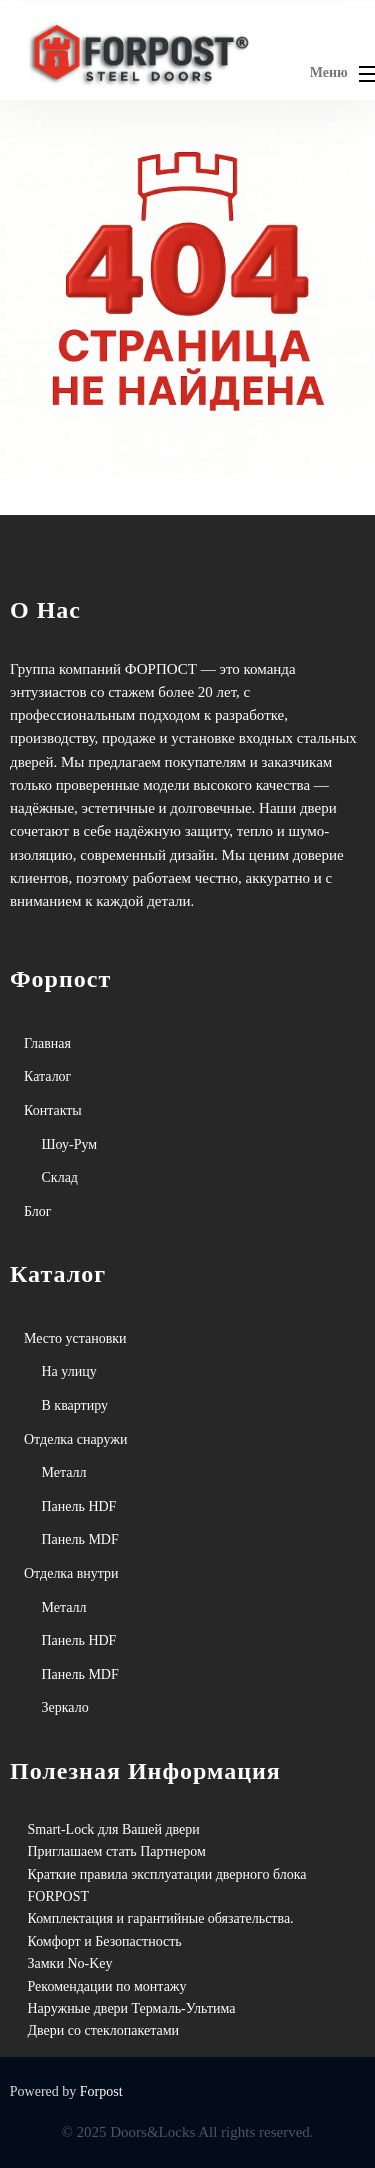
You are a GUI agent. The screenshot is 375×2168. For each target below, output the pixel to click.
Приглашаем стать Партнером (117, 1851)
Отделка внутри (71, 1573)
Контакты (53, 1110)
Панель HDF (79, 1506)
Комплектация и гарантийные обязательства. (161, 1918)
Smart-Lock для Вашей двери (114, 1829)
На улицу (69, 1371)
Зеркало (65, 1707)
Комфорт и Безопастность (105, 1941)
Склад (60, 1177)
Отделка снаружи (75, 1439)
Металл (64, 1472)
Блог (38, 1211)
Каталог (47, 1076)
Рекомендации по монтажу (107, 1986)
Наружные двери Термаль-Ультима (132, 2008)
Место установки (75, 1338)
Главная (47, 1043)
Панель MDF (80, 1539)
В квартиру (75, 1405)
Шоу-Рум (70, 1144)
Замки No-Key (70, 1963)
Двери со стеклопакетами (104, 2030)
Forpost (101, 2091)
